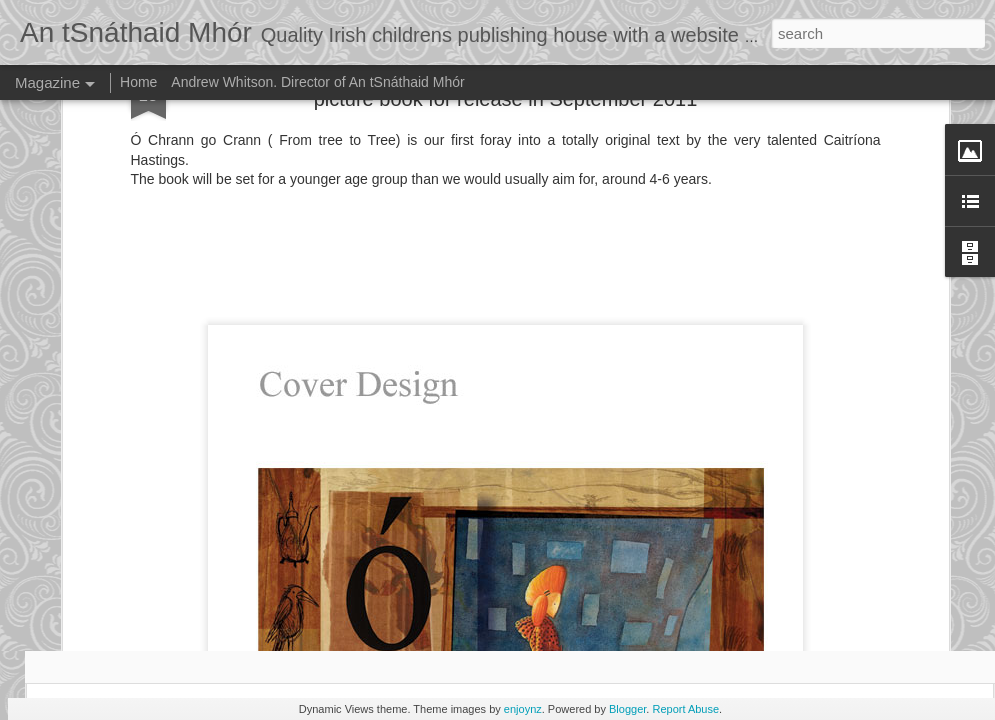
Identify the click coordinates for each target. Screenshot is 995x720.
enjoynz (523, 709)
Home (138, 82)
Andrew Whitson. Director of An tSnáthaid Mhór (317, 82)
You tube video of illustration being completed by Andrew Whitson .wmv (160, 591)
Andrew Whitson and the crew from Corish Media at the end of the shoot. (403, 591)
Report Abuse (685, 709)
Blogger (627, 709)
